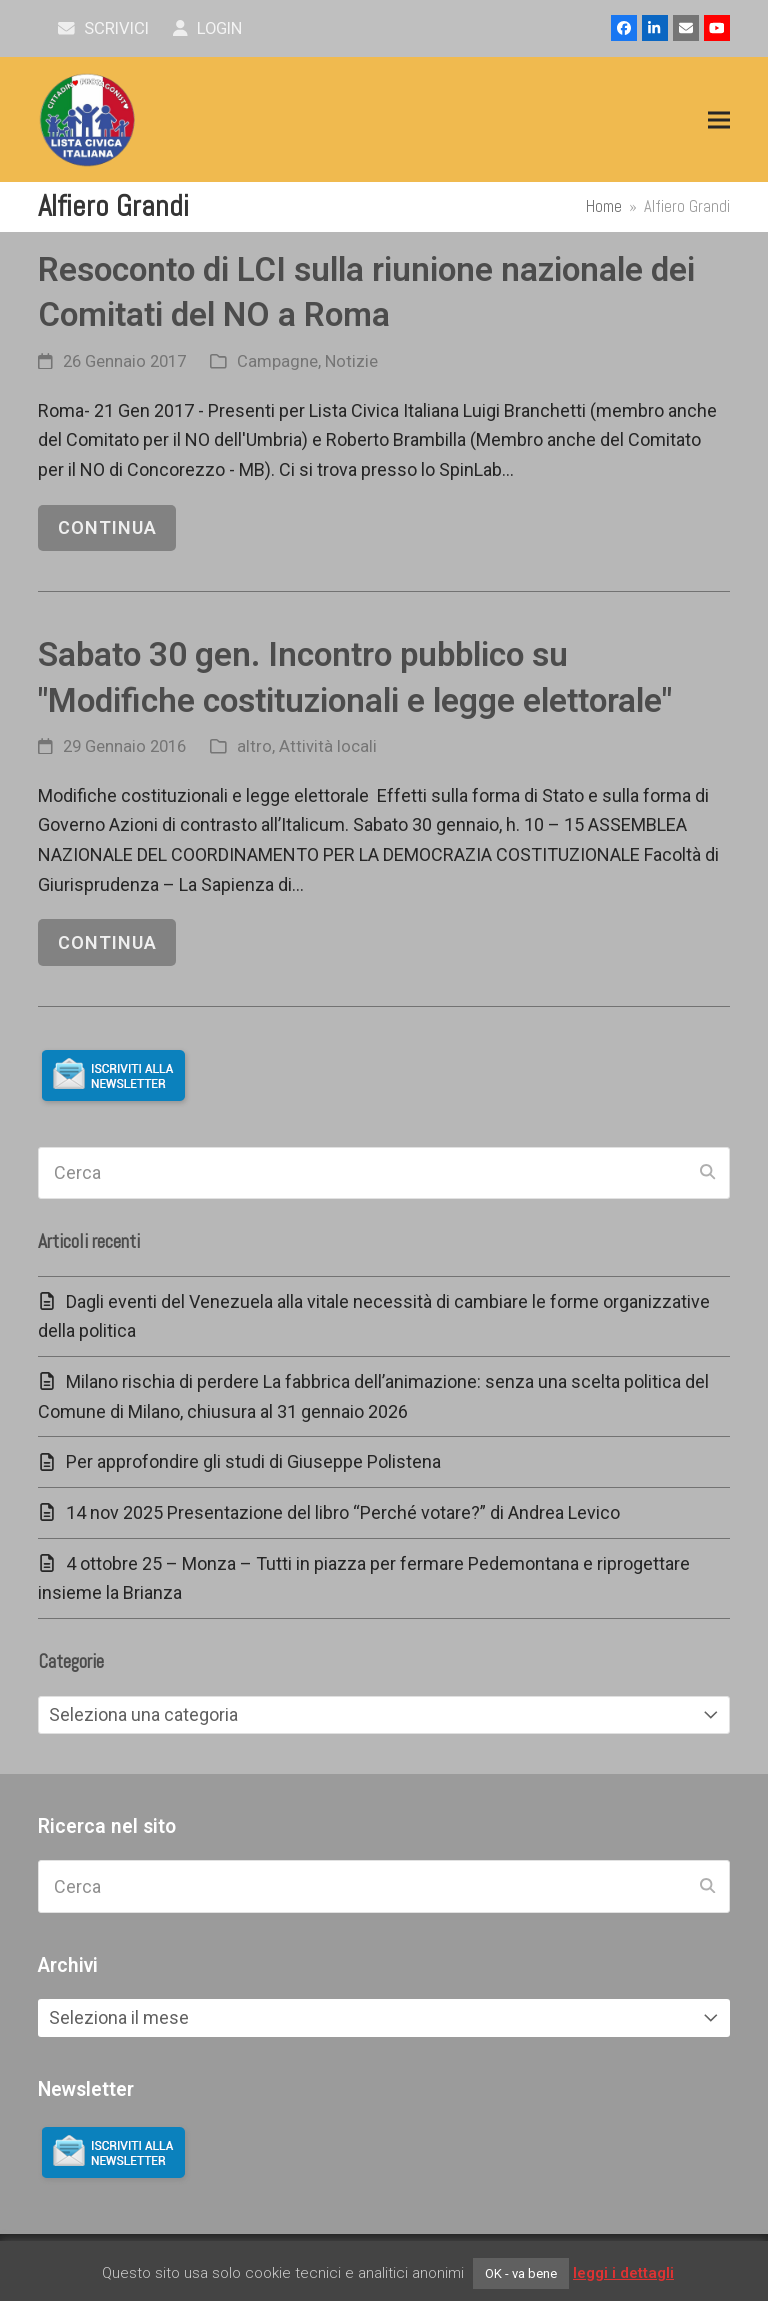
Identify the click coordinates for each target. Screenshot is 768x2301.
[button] (719, 120)
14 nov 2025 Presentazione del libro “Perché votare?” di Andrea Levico (343, 1512)
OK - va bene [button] (521, 2273)
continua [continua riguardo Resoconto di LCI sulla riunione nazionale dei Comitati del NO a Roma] (107, 527)
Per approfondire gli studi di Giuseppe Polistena (253, 1461)
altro (254, 746)
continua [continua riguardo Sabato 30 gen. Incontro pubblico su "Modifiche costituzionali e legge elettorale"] (107, 942)
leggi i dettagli (623, 2273)
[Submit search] (707, 1173)
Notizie (351, 361)
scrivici (103, 28)
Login (207, 28)
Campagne (277, 361)
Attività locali (328, 746)
